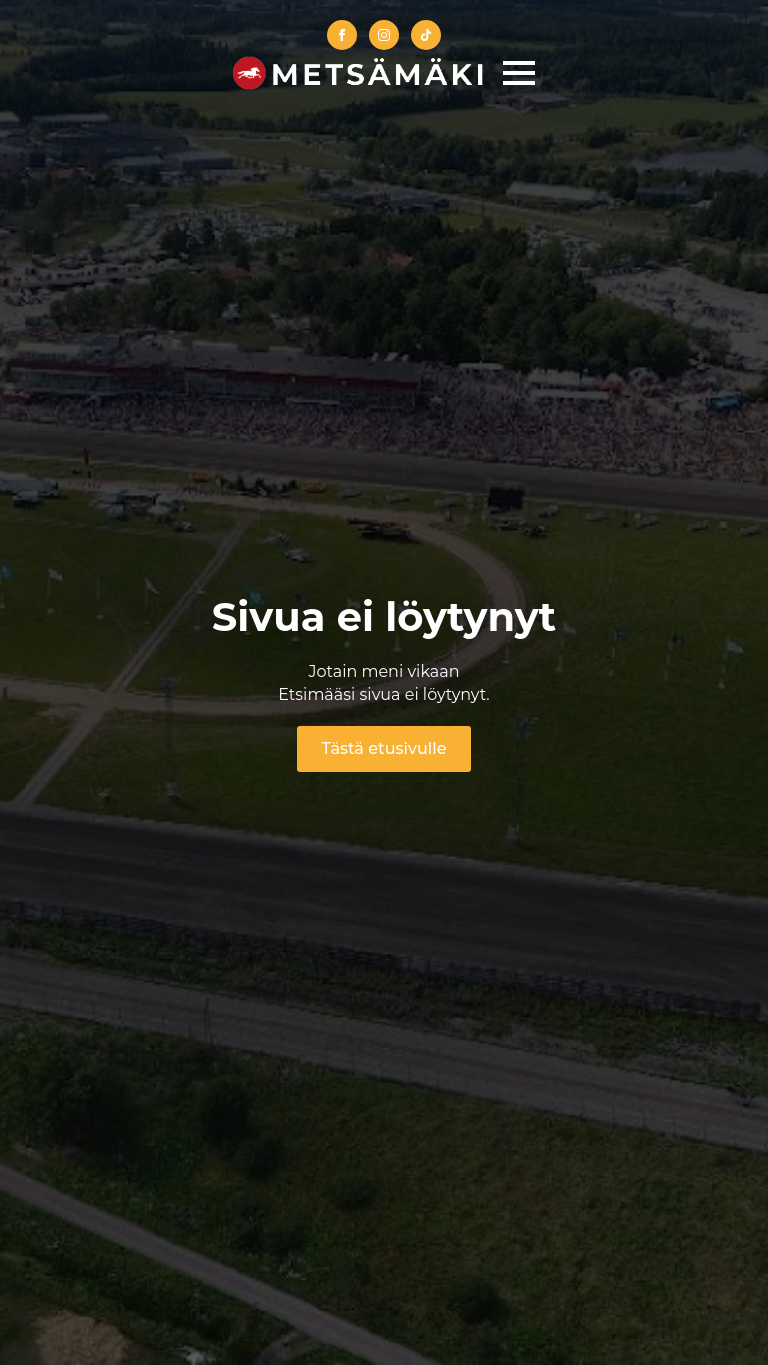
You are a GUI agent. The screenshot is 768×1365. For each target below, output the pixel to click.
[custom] (426, 35)
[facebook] (342, 35)
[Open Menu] (519, 73)
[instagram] (384, 35)
